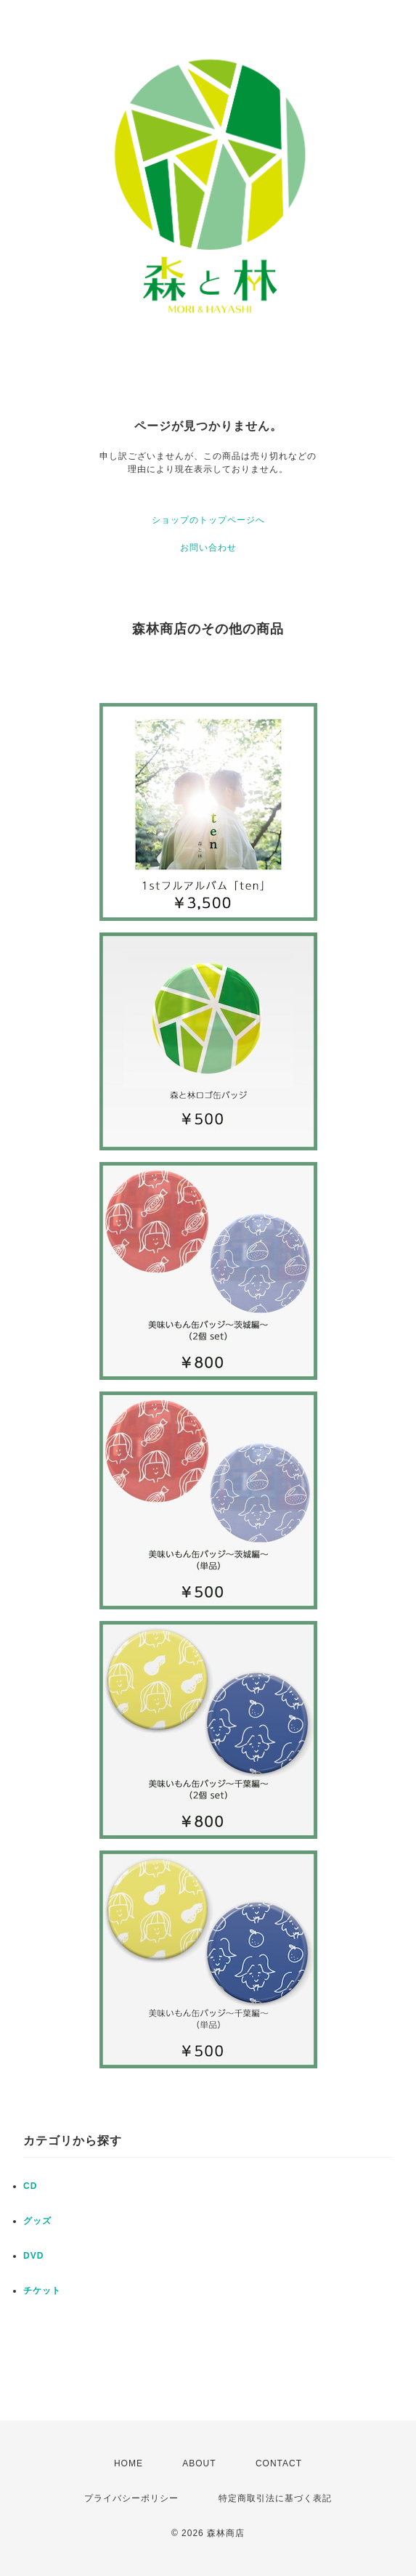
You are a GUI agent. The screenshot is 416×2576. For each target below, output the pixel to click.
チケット (42, 2291)
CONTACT (279, 2463)
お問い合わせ (208, 548)
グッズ (37, 2221)
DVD (33, 2256)
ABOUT (199, 2463)
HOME (128, 2463)
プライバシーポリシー (131, 2498)
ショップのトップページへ (208, 520)
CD (30, 2186)
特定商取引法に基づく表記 (275, 2498)
